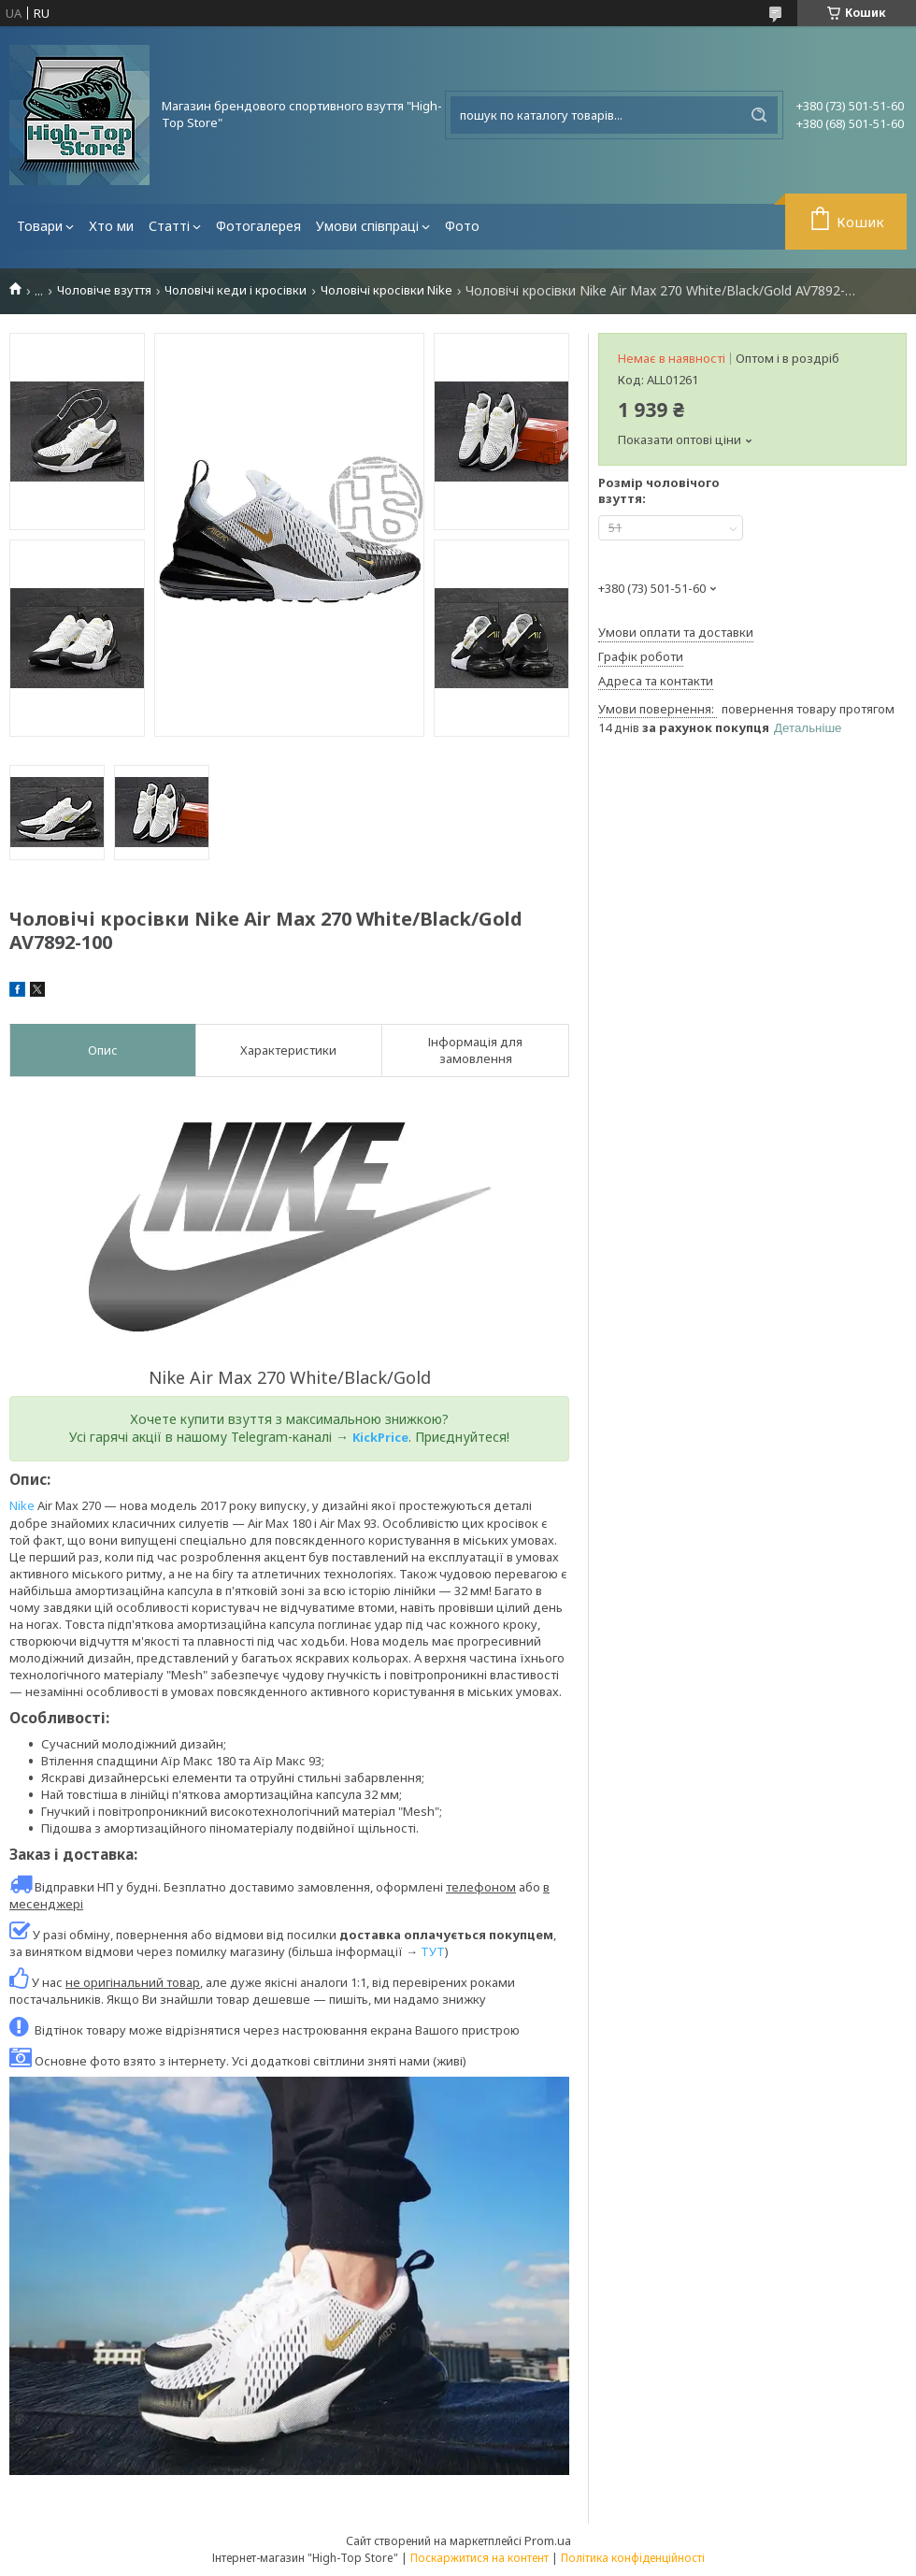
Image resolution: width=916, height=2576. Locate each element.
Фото (462, 226)
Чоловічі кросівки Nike (386, 290)
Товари (40, 226)
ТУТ (433, 1951)
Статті (169, 226)
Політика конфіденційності (633, 2558)
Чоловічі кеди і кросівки (236, 290)
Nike (22, 1505)
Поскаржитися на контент (479, 2558)
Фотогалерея (258, 226)
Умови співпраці (367, 226)
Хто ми (111, 226)
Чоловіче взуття (104, 290)
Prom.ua (547, 2540)
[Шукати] (759, 115)
